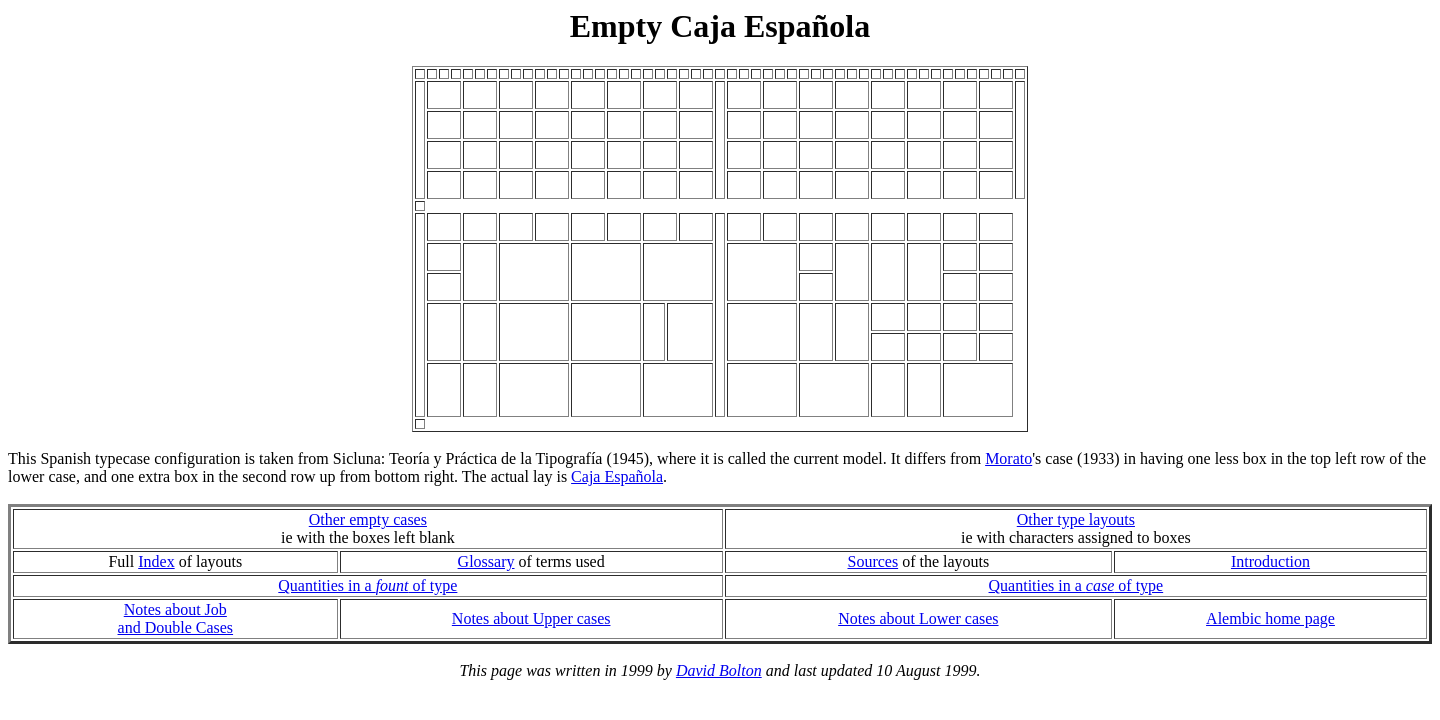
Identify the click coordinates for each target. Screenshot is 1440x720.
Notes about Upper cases (531, 618)
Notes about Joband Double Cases (176, 618)
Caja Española (617, 476)
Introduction (1270, 561)
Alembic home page (1270, 618)
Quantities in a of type (367, 585)
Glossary (486, 561)
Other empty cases (368, 519)
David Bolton (719, 670)
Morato (1008, 458)
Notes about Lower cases (918, 618)
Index (156, 561)
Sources (872, 561)
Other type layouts (1076, 519)
